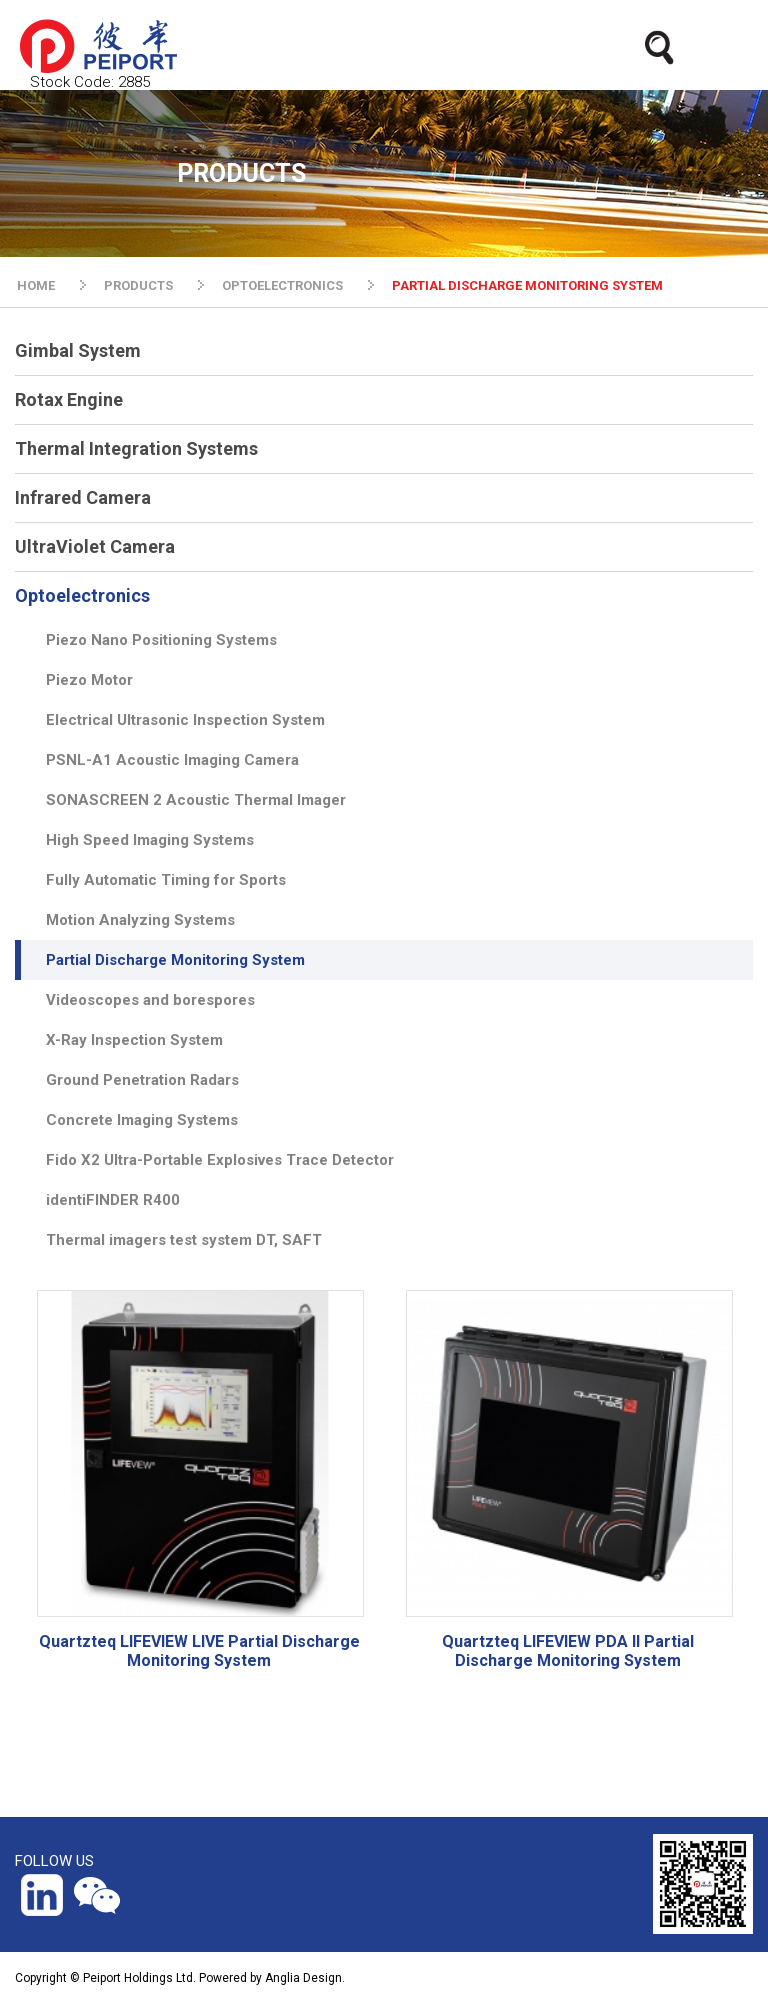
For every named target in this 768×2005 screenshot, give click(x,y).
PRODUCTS (138, 285)
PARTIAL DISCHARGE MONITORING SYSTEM (527, 285)
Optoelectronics (82, 595)
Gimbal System (78, 350)
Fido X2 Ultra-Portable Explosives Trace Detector (220, 1160)
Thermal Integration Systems (136, 448)
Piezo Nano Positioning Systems (161, 640)
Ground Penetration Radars (142, 1080)
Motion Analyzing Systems (140, 920)
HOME (36, 285)
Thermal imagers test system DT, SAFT (184, 1240)
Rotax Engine (69, 399)
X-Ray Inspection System (134, 1040)
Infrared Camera (83, 497)
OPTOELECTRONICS (282, 285)
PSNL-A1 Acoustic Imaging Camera (172, 760)
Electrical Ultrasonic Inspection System (185, 720)
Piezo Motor (89, 680)
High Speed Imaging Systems (150, 840)
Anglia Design (303, 1978)
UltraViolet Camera (95, 546)
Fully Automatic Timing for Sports (166, 880)
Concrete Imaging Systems (142, 1120)
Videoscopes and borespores (150, 1000)
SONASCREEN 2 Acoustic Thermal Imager (196, 800)
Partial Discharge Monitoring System (175, 960)
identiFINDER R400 (113, 1200)
